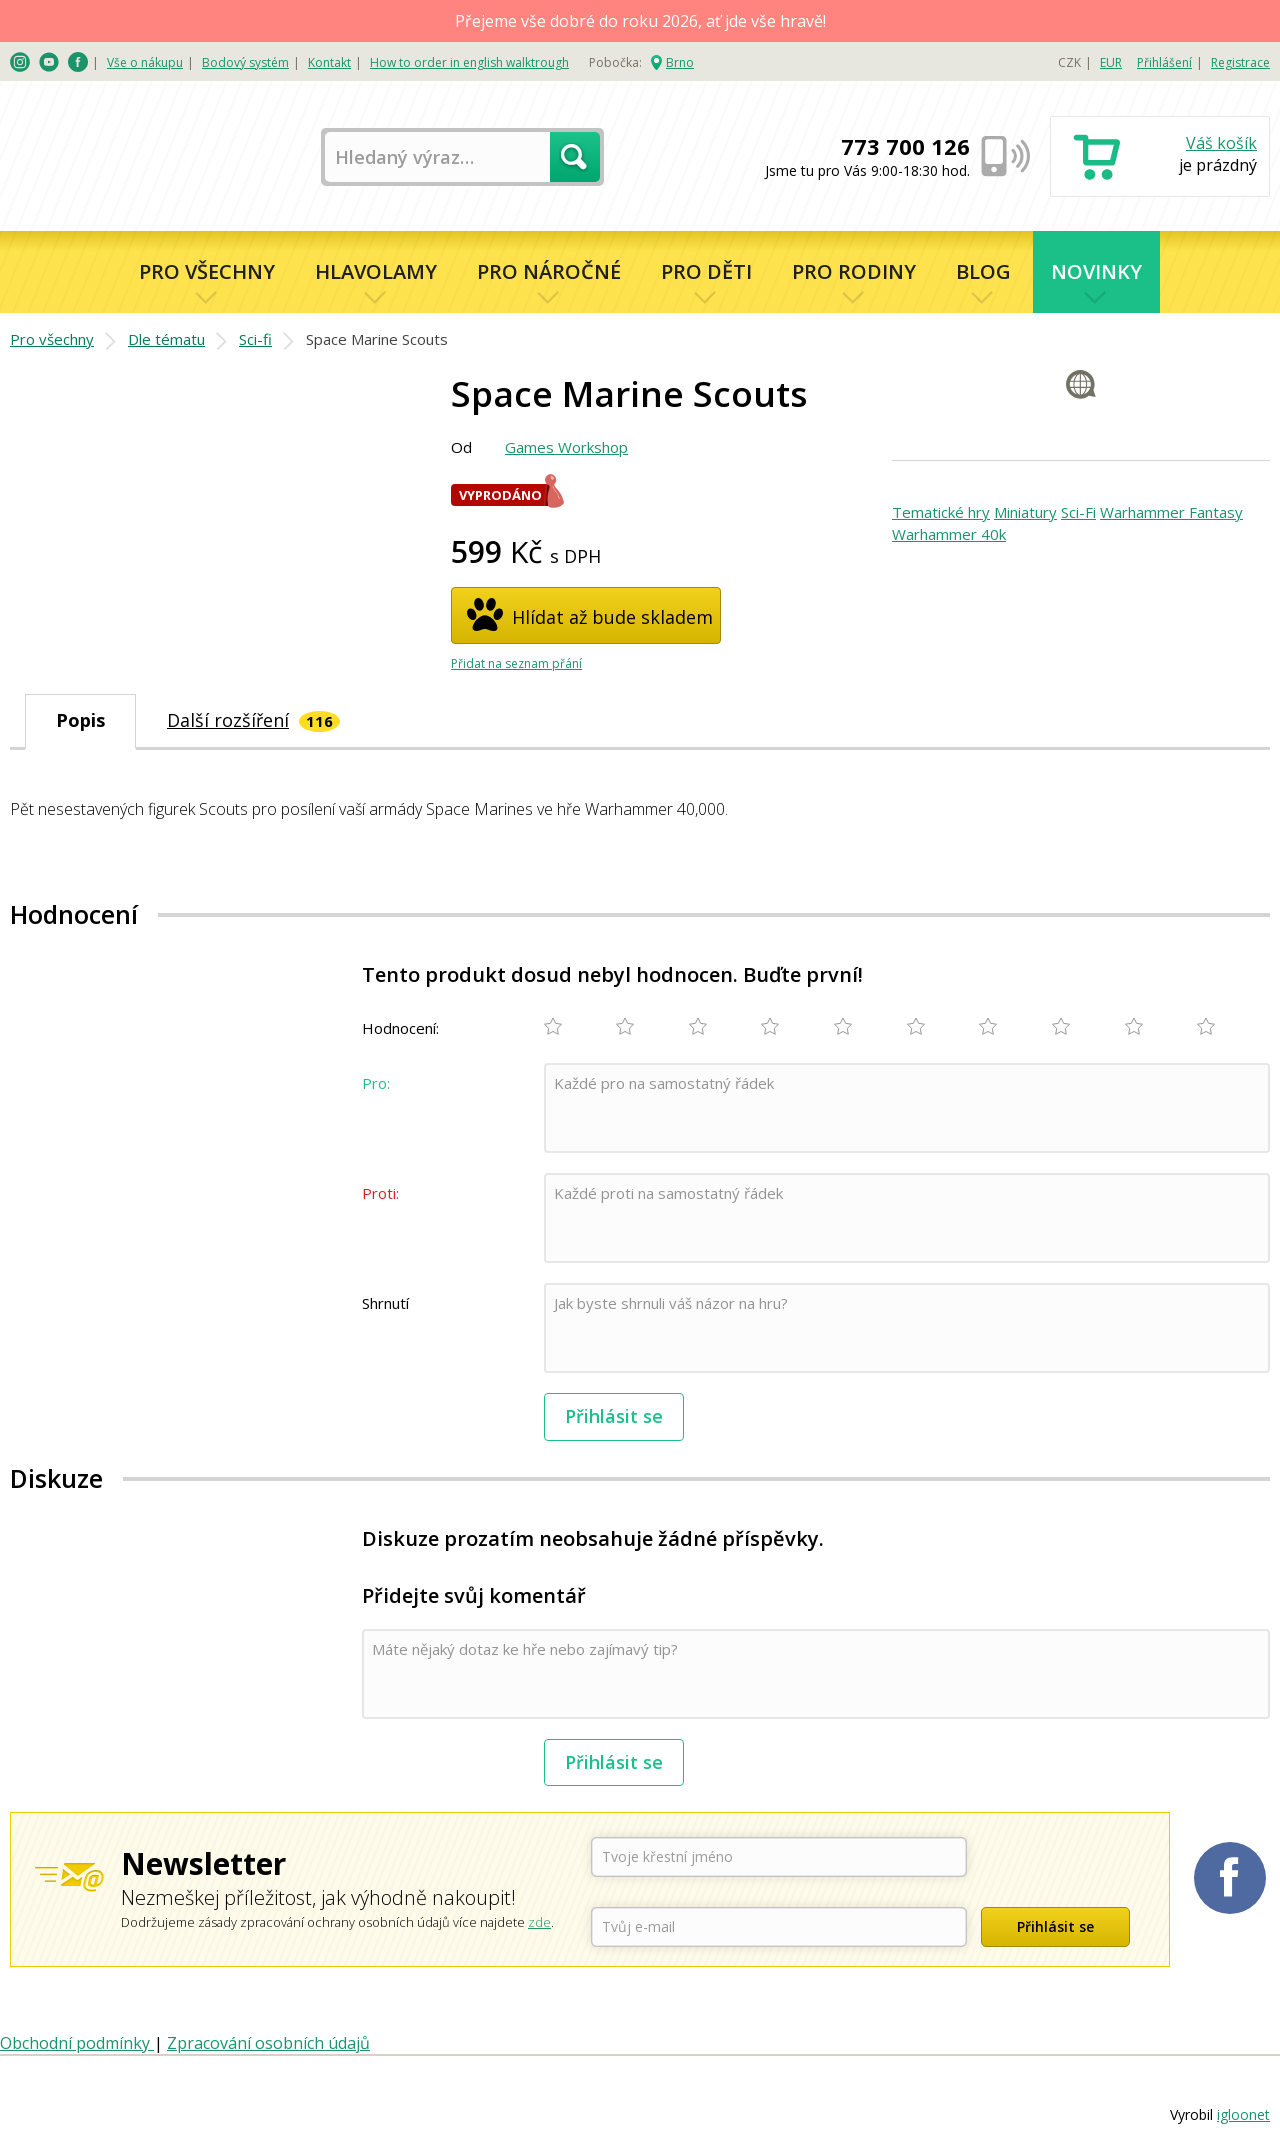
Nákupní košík (1160, 158)
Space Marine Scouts (377, 339)
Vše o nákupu (145, 62)
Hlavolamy (376, 271)
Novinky (1096, 271)
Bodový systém (245, 62)
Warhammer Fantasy (1171, 512)
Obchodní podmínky (77, 2043)
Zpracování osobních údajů (268, 2043)
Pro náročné (549, 271)
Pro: (376, 1083)
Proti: (380, 1193)
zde (539, 1922)
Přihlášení (1164, 62)
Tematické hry (941, 512)
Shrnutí (385, 1303)
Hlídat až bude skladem (612, 617)
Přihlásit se (614, 1416)
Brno (680, 62)
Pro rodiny (854, 271)
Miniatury (1025, 512)
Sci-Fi (1078, 512)
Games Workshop (566, 447)
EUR (1111, 62)
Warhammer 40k (949, 534)
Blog (983, 271)
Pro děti (706, 271)
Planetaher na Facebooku (1230, 1878)
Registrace (1240, 62)
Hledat (575, 157)
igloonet (1243, 2114)
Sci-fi (255, 339)
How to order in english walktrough (469, 62)
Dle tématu (166, 339)
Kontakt (329, 62)
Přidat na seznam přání (516, 663)
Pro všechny (207, 271)
